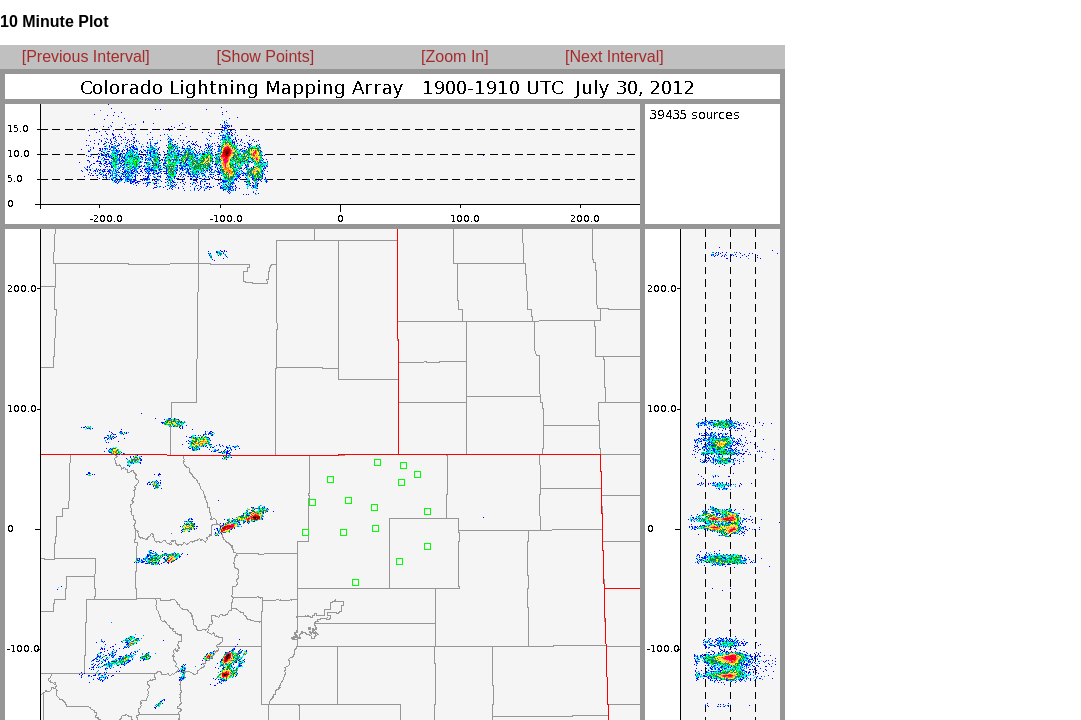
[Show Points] (265, 56)
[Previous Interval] (86, 56)
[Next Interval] (614, 56)
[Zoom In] (455, 56)
